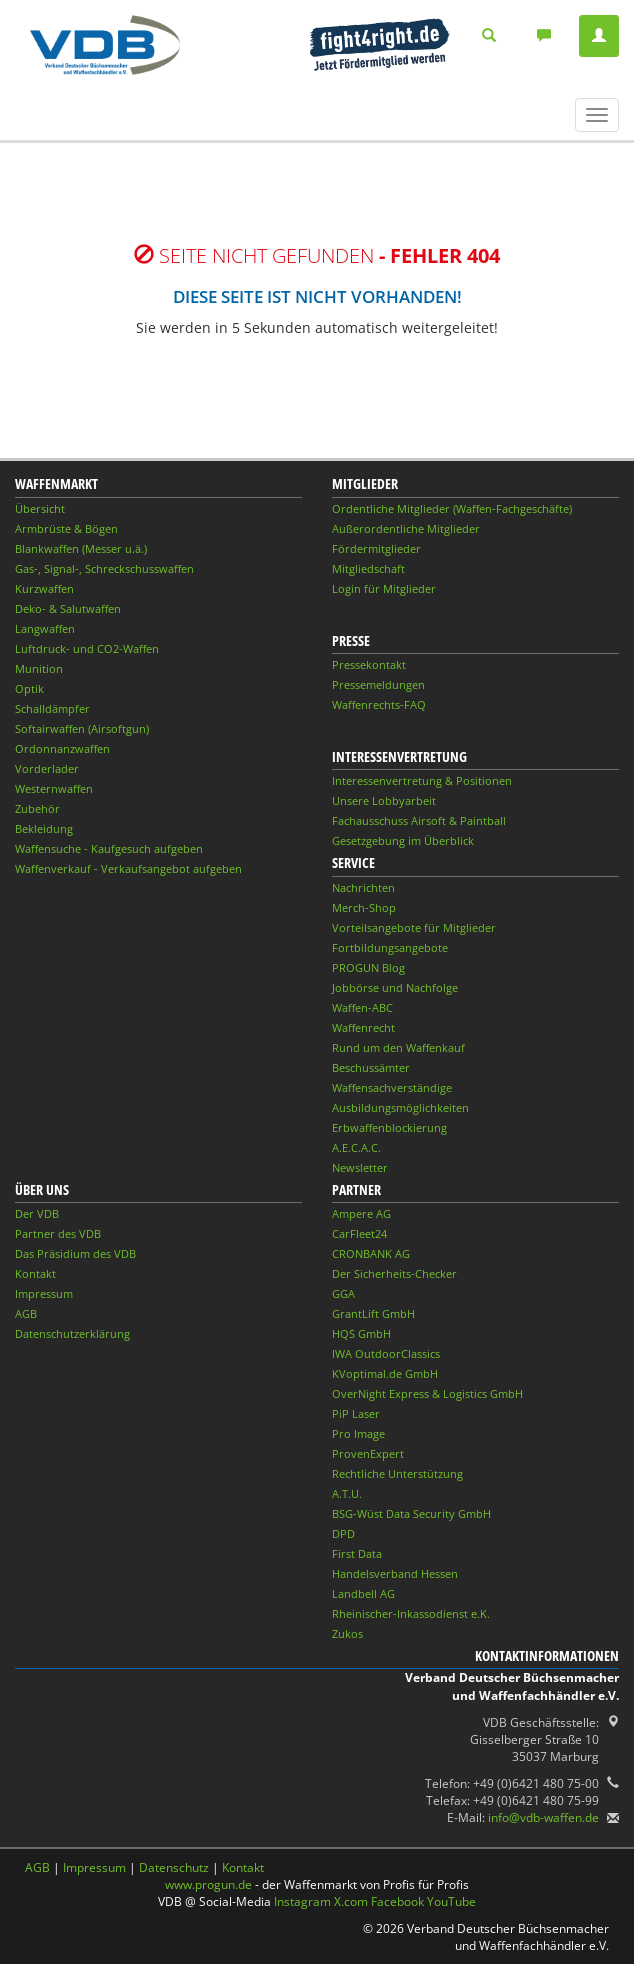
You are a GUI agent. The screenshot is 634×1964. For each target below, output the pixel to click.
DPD (343, 1533)
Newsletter (360, 1167)
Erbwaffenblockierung (389, 1127)
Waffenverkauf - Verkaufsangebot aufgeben (128, 868)
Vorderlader (47, 768)
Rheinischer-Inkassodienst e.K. (411, 1613)
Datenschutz (174, 1867)
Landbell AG (363, 1593)
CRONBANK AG (371, 1253)
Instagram (302, 1901)
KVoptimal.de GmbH (385, 1373)
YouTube (451, 1901)
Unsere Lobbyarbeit (384, 800)
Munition (39, 668)
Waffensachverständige (392, 1087)
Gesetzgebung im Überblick (403, 840)
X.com (351, 1901)
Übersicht (40, 508)
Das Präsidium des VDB (75, 1253)
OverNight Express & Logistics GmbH (427, 1393)
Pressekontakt (369, 664)
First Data (357, 1553)
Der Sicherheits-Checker (394, 1273)
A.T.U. (347, 1493)
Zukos (347, 1633)
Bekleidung (44, 828)
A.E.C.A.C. (356, 1147)
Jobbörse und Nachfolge (395, 987)
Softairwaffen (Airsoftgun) (82, 728)
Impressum (44, 1293)
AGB (26, 1313)
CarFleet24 (359, 1233)
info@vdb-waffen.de (543, 1817)
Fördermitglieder (376, 548)
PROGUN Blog (368, 967)
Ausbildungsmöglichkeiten (400, 1107)
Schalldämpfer (52, 708)
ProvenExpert (368, 1453)
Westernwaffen (54, 788)
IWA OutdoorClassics (386, 1353)
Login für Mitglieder (384, 588)
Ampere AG (361, 1213)
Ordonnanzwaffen (62, 748)
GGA (343, 1293)
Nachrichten (363, 887)
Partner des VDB (58, 1233)
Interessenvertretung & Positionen (422, 780)
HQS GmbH (361, 1333)
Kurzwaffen (44, 588)
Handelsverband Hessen (395, 1573)
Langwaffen (45, 628)
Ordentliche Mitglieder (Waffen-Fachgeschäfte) (452, 508)
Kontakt (35, 1273)
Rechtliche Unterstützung (397, 1473)
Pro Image (358, 1433)
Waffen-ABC (362, 1007)
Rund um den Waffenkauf (398, 1047)
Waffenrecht (363, 1027)
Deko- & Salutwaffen (68, 608)
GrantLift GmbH (373, 1313)
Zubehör (37, 808)
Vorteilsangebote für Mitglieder (414, 927)
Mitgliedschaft (368, 568)
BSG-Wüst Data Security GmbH (411, 1513)
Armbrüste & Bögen (66, 528)
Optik (29, 688)
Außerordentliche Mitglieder (406, 528)
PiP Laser (356, 1413)
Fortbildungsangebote (390, 947)
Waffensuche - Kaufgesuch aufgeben (109, 848)
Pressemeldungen (378, 684)
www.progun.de (208, 1884)
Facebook (397, 1901)
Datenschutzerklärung (72, 1333)
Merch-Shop (364, 907)
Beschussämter (371, 1067)
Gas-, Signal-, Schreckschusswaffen (104, 568)
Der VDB (37, 1213)
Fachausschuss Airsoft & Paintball (419, 820)
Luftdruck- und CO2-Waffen (87, 648)
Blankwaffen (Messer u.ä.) (81, 548)
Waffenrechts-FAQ (379, 704)
